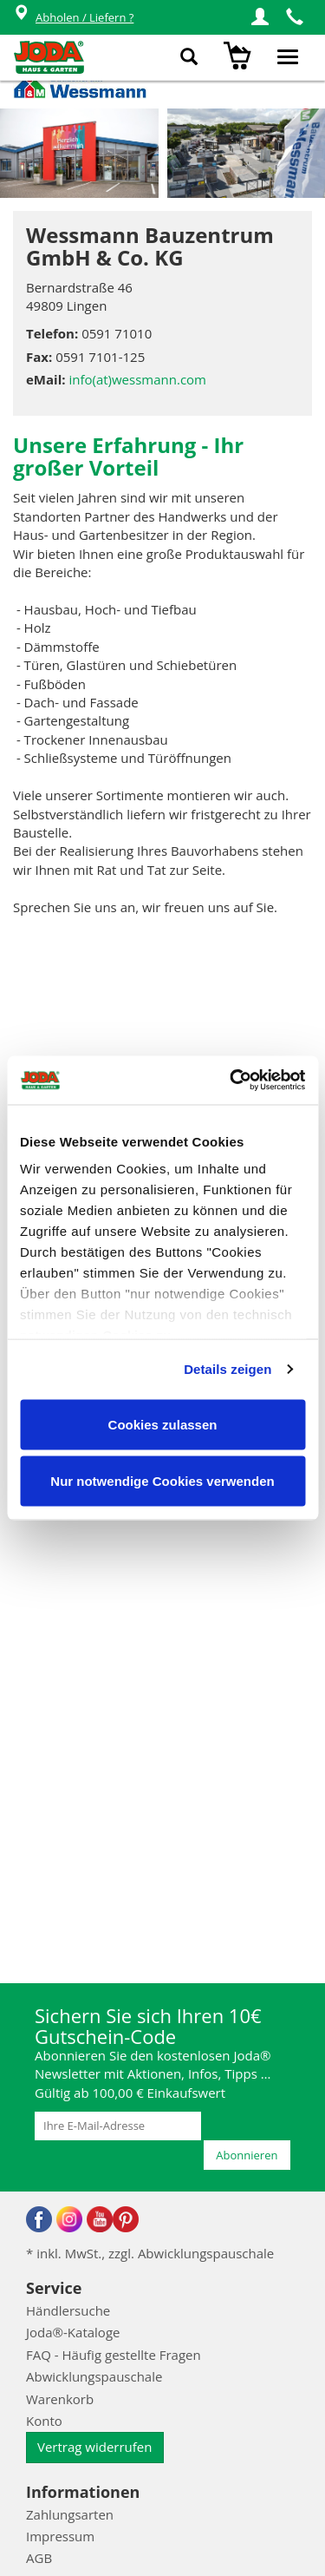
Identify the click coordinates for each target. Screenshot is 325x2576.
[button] (260, 17)
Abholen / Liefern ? (73, 18)
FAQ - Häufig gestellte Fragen (113, 2354)
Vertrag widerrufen (95, 2446)
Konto (44, 2420)
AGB (39, 2557)
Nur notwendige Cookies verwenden (162, 1481)
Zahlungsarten (70, 2514)
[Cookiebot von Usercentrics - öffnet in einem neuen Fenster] (231, 1080)
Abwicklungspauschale (94, 2376)
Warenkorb (60, 2399)
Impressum (60, 2536)
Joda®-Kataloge (73, 2332)
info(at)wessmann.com (137, 379)
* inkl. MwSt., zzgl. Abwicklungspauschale (150, 2253)
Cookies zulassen (163, 1423)
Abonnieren (246, 2155)
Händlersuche (68, 2310)
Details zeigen (227, 1369)
